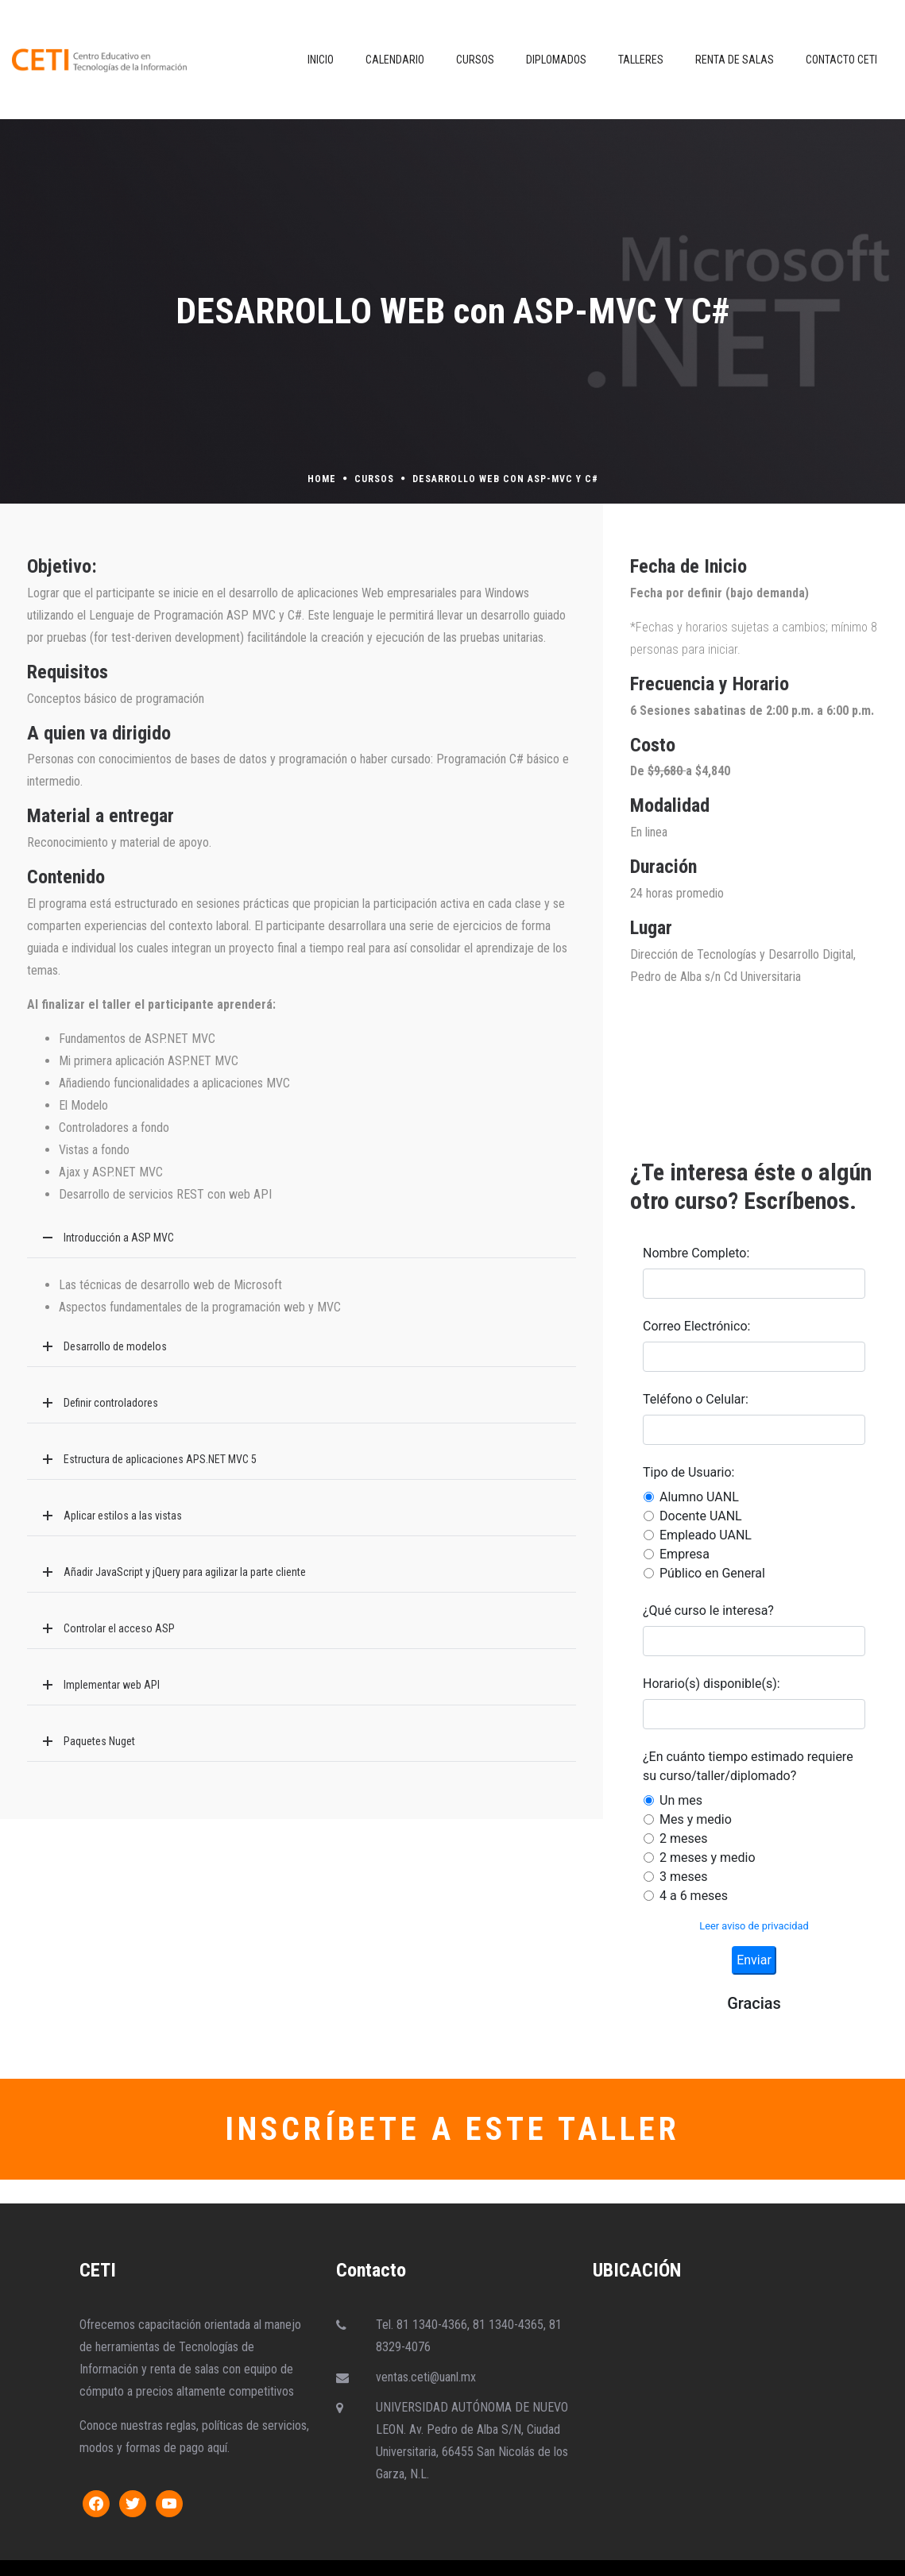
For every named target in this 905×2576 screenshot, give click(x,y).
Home (321, 479)
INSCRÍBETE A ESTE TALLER (452, 2129)
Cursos (374, 479)
